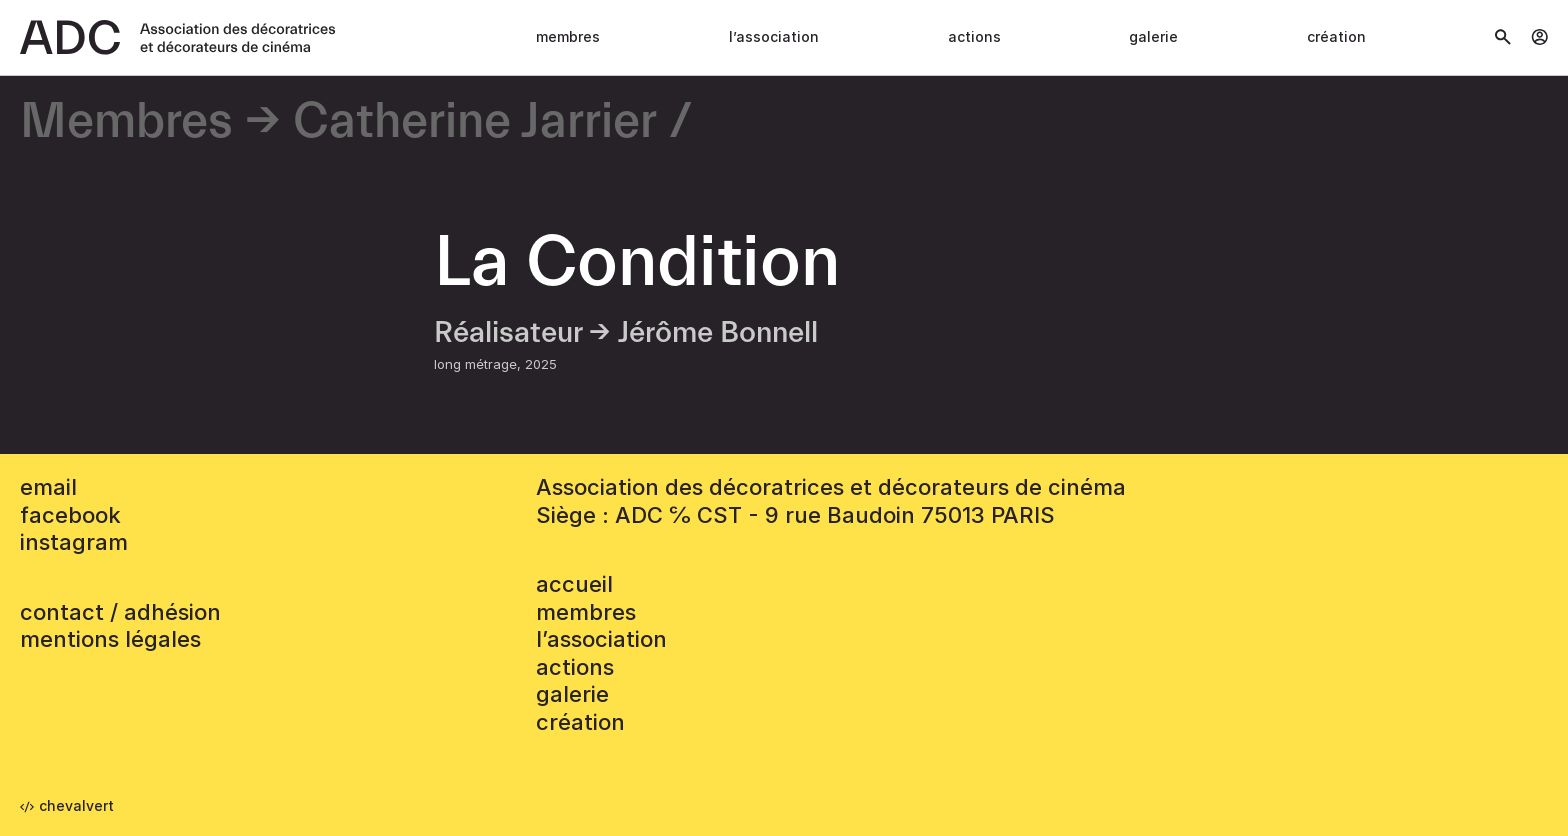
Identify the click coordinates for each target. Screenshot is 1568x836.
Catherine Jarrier (475, 122)
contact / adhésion (120, 612)
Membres (568, 36)
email (48, 487)
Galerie (1153, 36)
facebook (70, 515)
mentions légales (110, 639)
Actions (974, 36)
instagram (74, 542)
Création (1336, 36)
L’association (774, 36)
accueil (574, 584)
